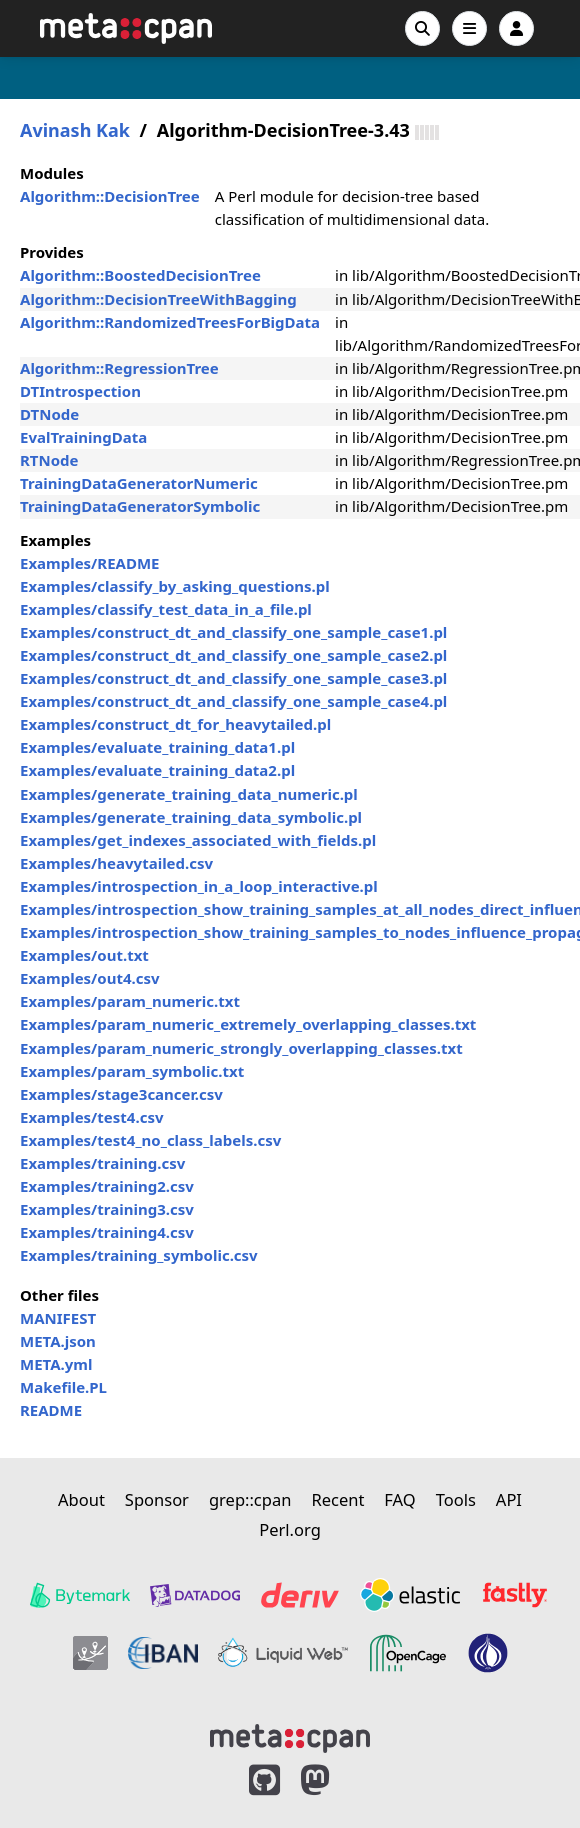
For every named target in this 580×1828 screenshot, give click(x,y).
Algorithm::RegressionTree (119, 368)
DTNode (49, 414)
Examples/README (90, 563)
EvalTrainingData (83, 437)
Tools (456, 1499)
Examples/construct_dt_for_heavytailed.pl (175, 724)
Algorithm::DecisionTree (110, 196)
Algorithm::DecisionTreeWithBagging (158, 299)
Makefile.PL (63, 1387)
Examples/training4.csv (107, 1232)
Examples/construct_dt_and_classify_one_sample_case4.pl (233, 701)
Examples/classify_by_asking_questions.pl (175, 586)
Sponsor (157, 1499)
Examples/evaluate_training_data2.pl (157, 770)
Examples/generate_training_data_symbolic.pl (191, 817)
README (51, 1410)
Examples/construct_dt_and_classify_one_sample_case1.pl (233, 632)
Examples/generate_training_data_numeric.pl (189, 794)
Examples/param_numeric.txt (130, 1001)
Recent (337, 1499)
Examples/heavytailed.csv (116, 863)
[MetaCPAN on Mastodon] (335, 1780)
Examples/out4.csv (90, 978)
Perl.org (290, 1529)
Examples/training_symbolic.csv (139, 1255)
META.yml (56, 1364)
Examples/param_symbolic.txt (132, 1071)
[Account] (516, 28)
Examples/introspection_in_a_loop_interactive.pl (199, 886)
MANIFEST (58, 1318)
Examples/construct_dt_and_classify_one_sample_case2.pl (233, 655)
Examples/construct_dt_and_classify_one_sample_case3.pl (233, 678)
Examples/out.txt (84, 955)
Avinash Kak (75, 130)
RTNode (49, 460)
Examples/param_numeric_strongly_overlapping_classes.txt (241, 1048)
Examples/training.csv (102, 1163)
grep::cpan (250, 1499)
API (509, 1499)
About (81, 1499)
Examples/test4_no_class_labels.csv (150, 1140)
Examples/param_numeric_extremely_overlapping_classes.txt (248, 1024)
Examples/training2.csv (107, 1186)
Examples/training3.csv (107, 1209)
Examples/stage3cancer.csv (121, 1094)
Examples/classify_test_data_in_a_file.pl (166, 609)
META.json (58, 1341)
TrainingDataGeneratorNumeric (139, 483)
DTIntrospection (80, 391)
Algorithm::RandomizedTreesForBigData (170, 322)
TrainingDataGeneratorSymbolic (140, 506)
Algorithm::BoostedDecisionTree (140, 275)
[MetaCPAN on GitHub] (264, 1780)
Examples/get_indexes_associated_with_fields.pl (198, 840)
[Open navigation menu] (469, 28)
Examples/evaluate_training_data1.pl (157, 747)
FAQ (399, 1499)
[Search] (422, 28)
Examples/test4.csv (91, 1117)
